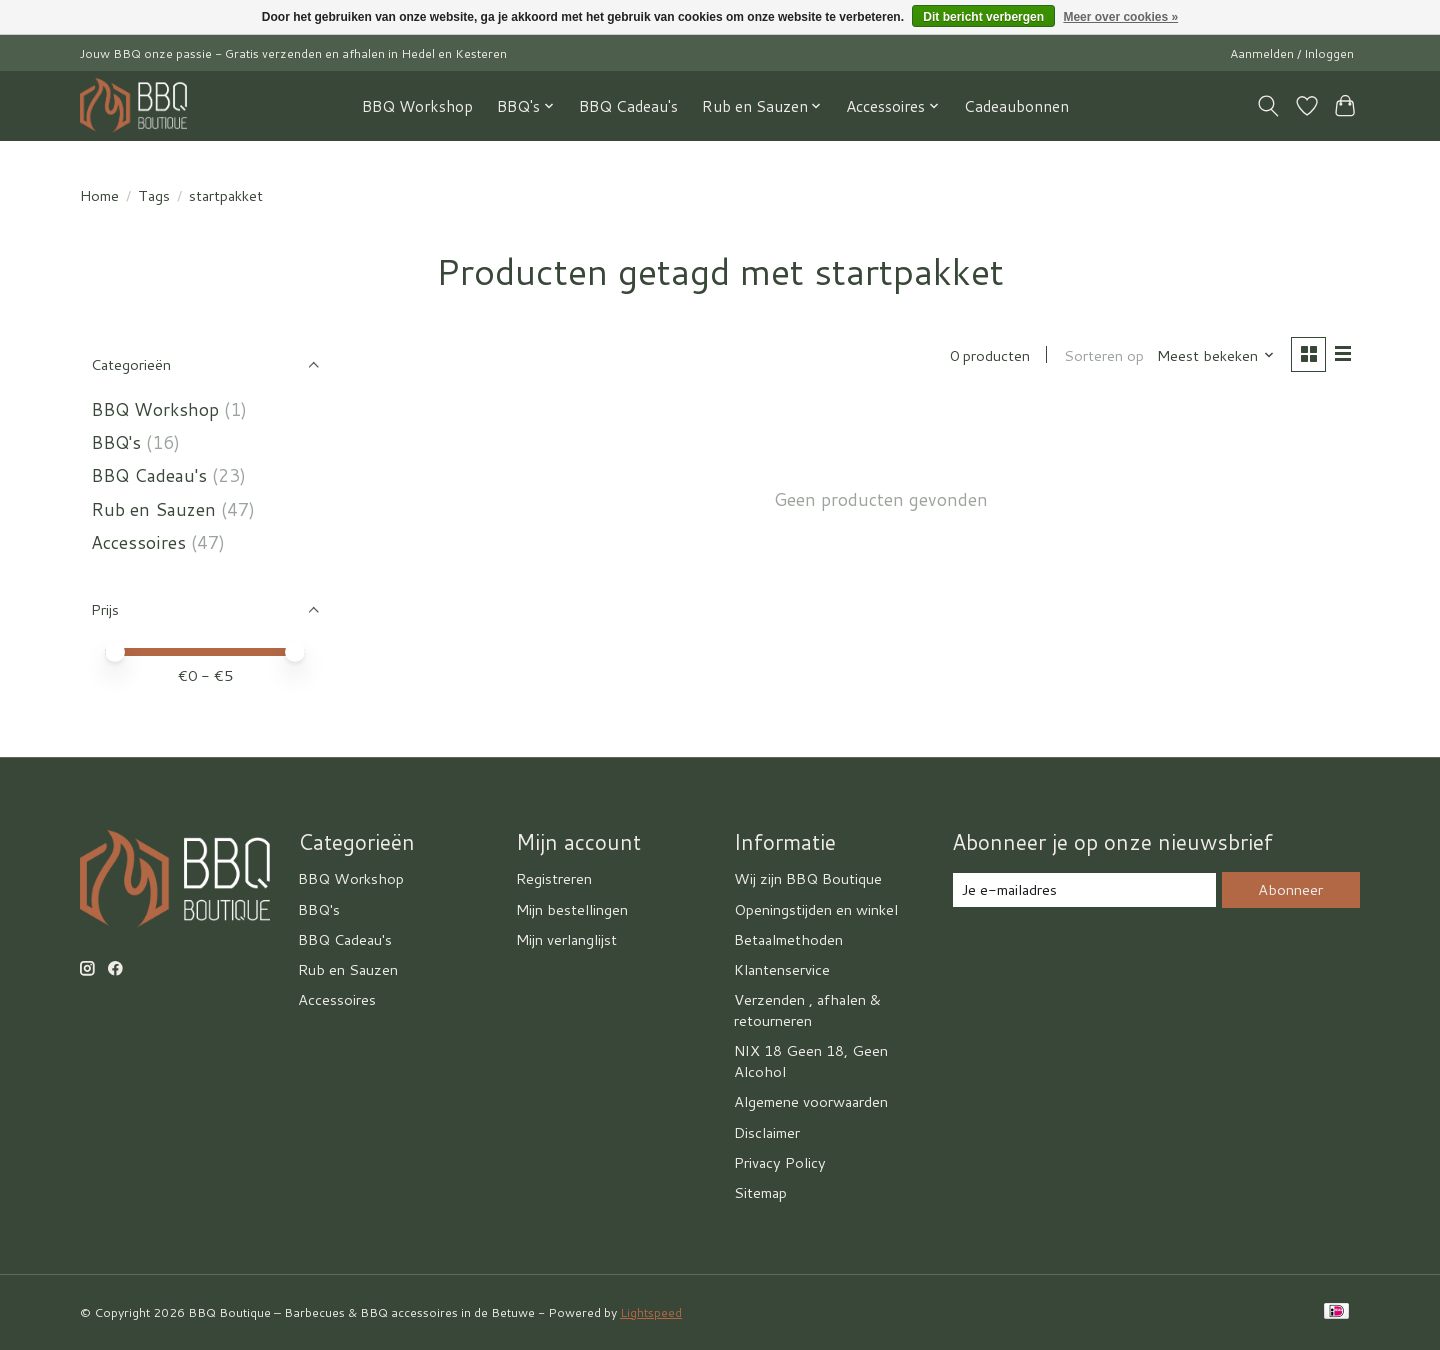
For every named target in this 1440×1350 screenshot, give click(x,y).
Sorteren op (1103, 355)
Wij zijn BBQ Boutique (808, 878)
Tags (154, 195)
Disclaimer (767, 1132)
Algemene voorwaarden (811, 1101)
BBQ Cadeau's (628, 106)
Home (99, 195)
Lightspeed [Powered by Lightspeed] (651, 1312)
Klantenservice (782, 969)
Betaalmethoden (788, 939)
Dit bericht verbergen (983, 17)
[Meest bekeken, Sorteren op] (1216, 355)
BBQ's (116, 442)
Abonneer (1290, 889)
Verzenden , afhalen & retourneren (807, 1010)
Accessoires (138, 542)
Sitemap (760, 1192)
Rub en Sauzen (153, 509)
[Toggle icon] (1268, 106)
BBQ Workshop (417, 106)
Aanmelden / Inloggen (1292, 53)
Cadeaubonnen (1016, 106)
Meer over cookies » (1120, 17)
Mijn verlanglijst (566, 939)
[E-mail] (1084, 890)
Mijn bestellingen (572, 909)
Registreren (554, 878)
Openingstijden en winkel (816, 909)
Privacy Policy (780, 1162)
